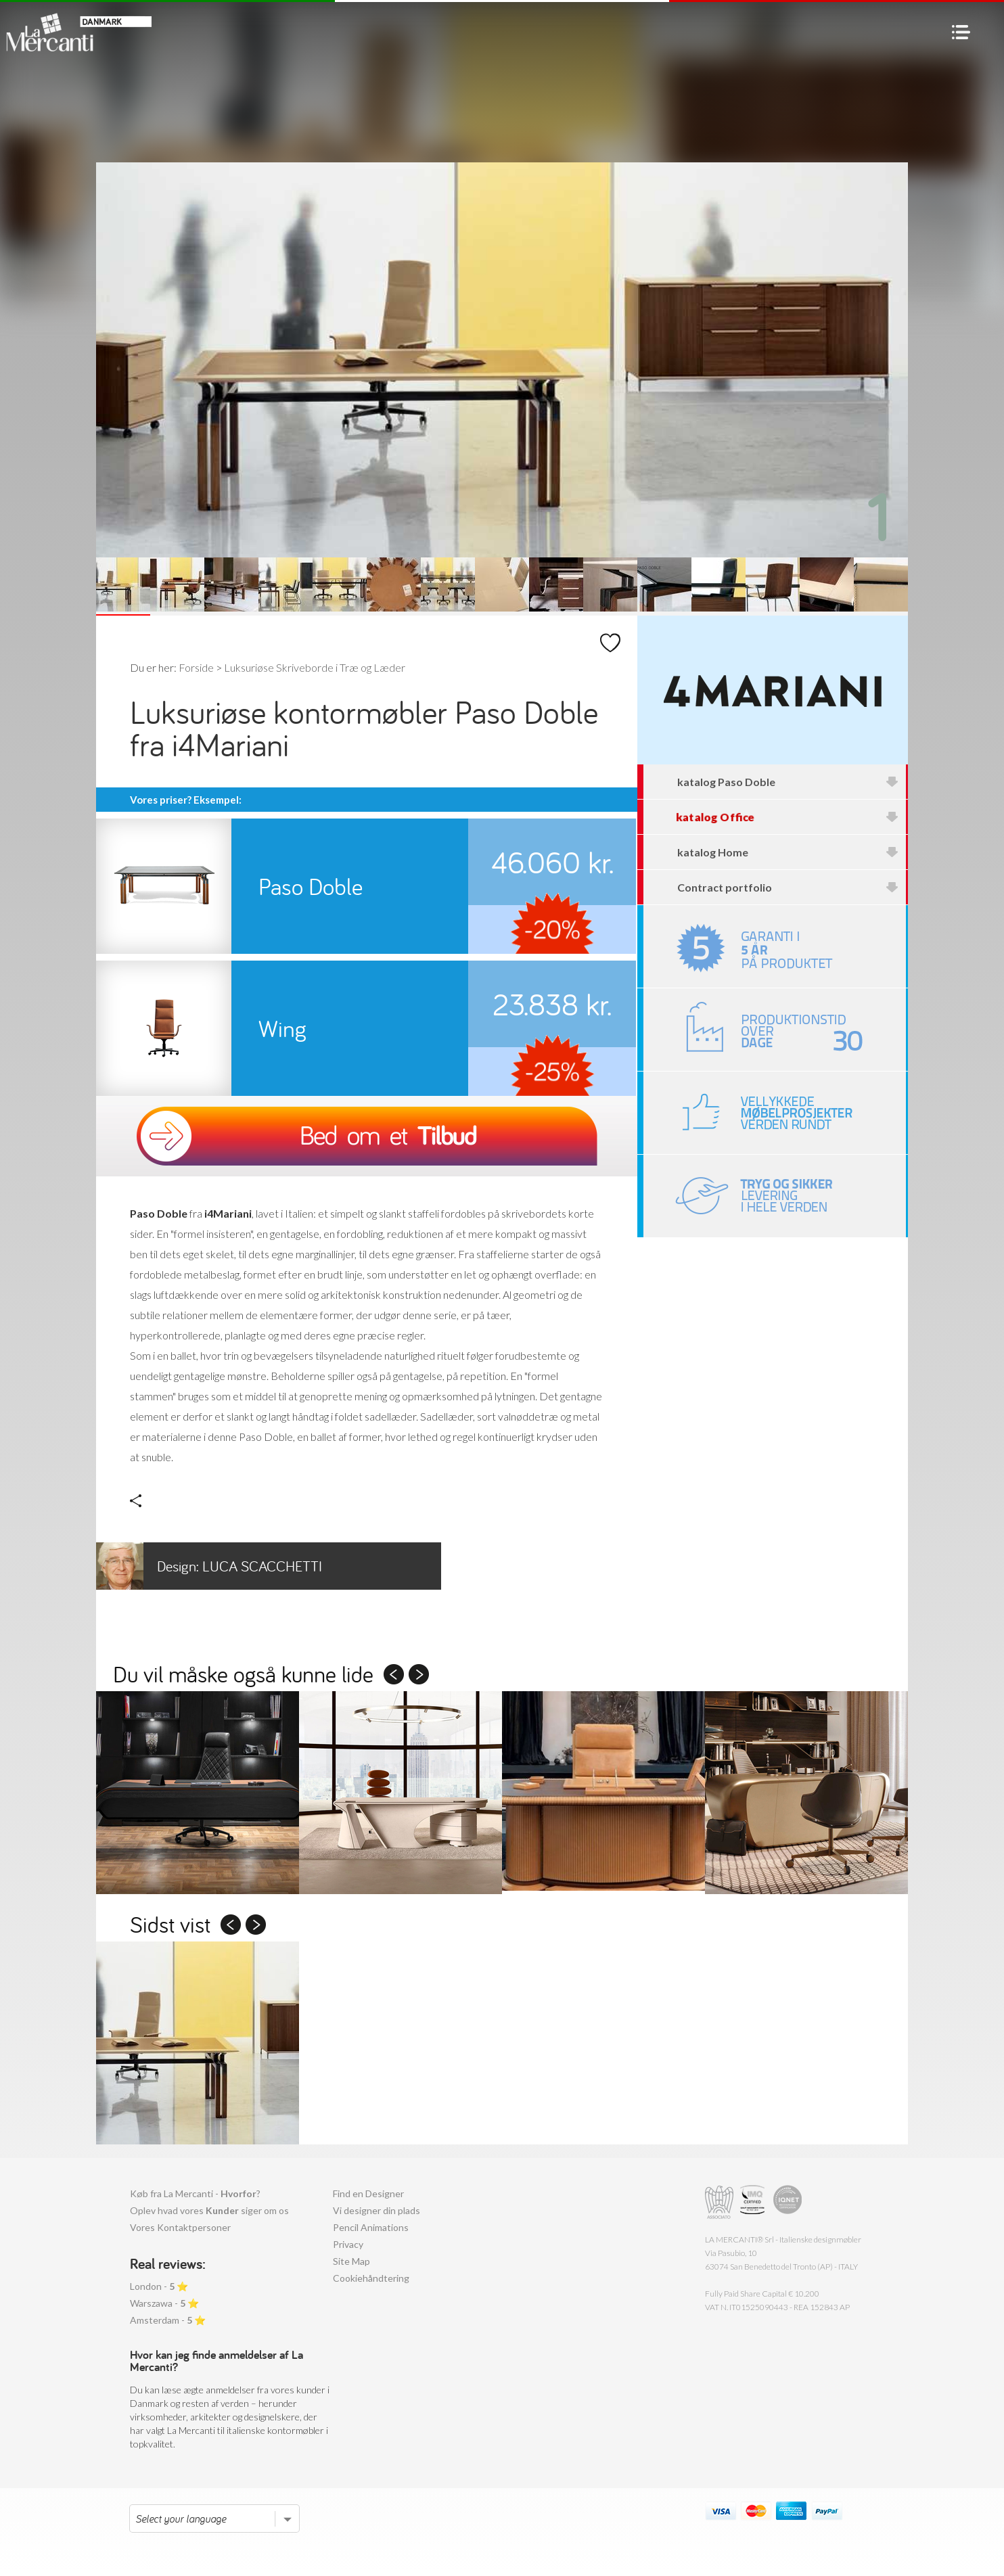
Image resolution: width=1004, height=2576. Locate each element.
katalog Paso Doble (788, 781)
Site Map (351, 2261)
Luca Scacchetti (209, 1566)
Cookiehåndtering (371, 2278)
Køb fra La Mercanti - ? (195, 2193)
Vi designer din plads (376, 2210)
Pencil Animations (371, 2227)
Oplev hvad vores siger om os (209, 2210)
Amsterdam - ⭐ (168, 2320)
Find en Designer (368, 2193)
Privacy (348, 2244)
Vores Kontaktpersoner (180, 2227)
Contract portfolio (788, 887)
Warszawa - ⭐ (164, 2303)
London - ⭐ (159, 2286)
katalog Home (788, 852)
